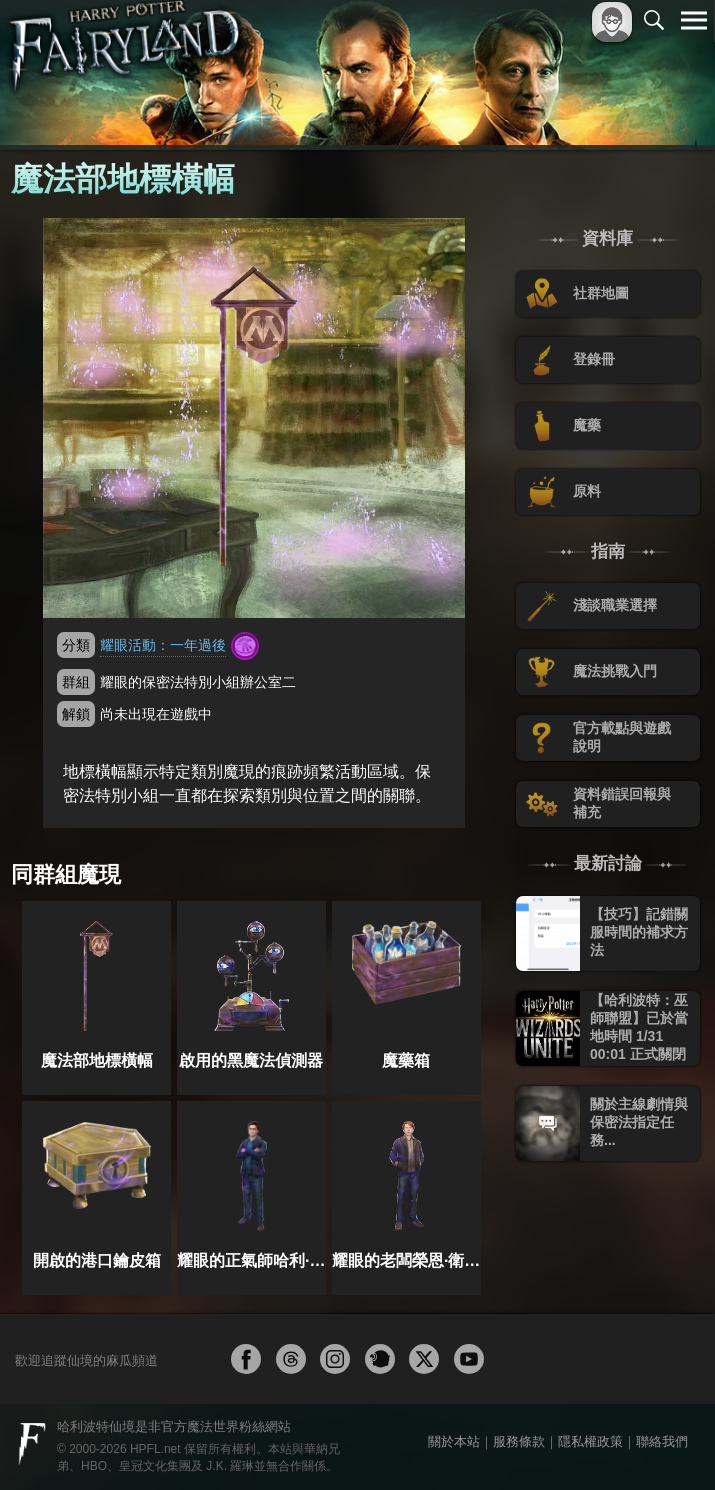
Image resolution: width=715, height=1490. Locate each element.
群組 (76, 682)
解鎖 (76, 714)
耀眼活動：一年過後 (163, 645)
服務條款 (519, 1441)
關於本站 (454, 1441)
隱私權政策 (590, 1441)
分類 (76, 645)
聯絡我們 (662, 1441)
